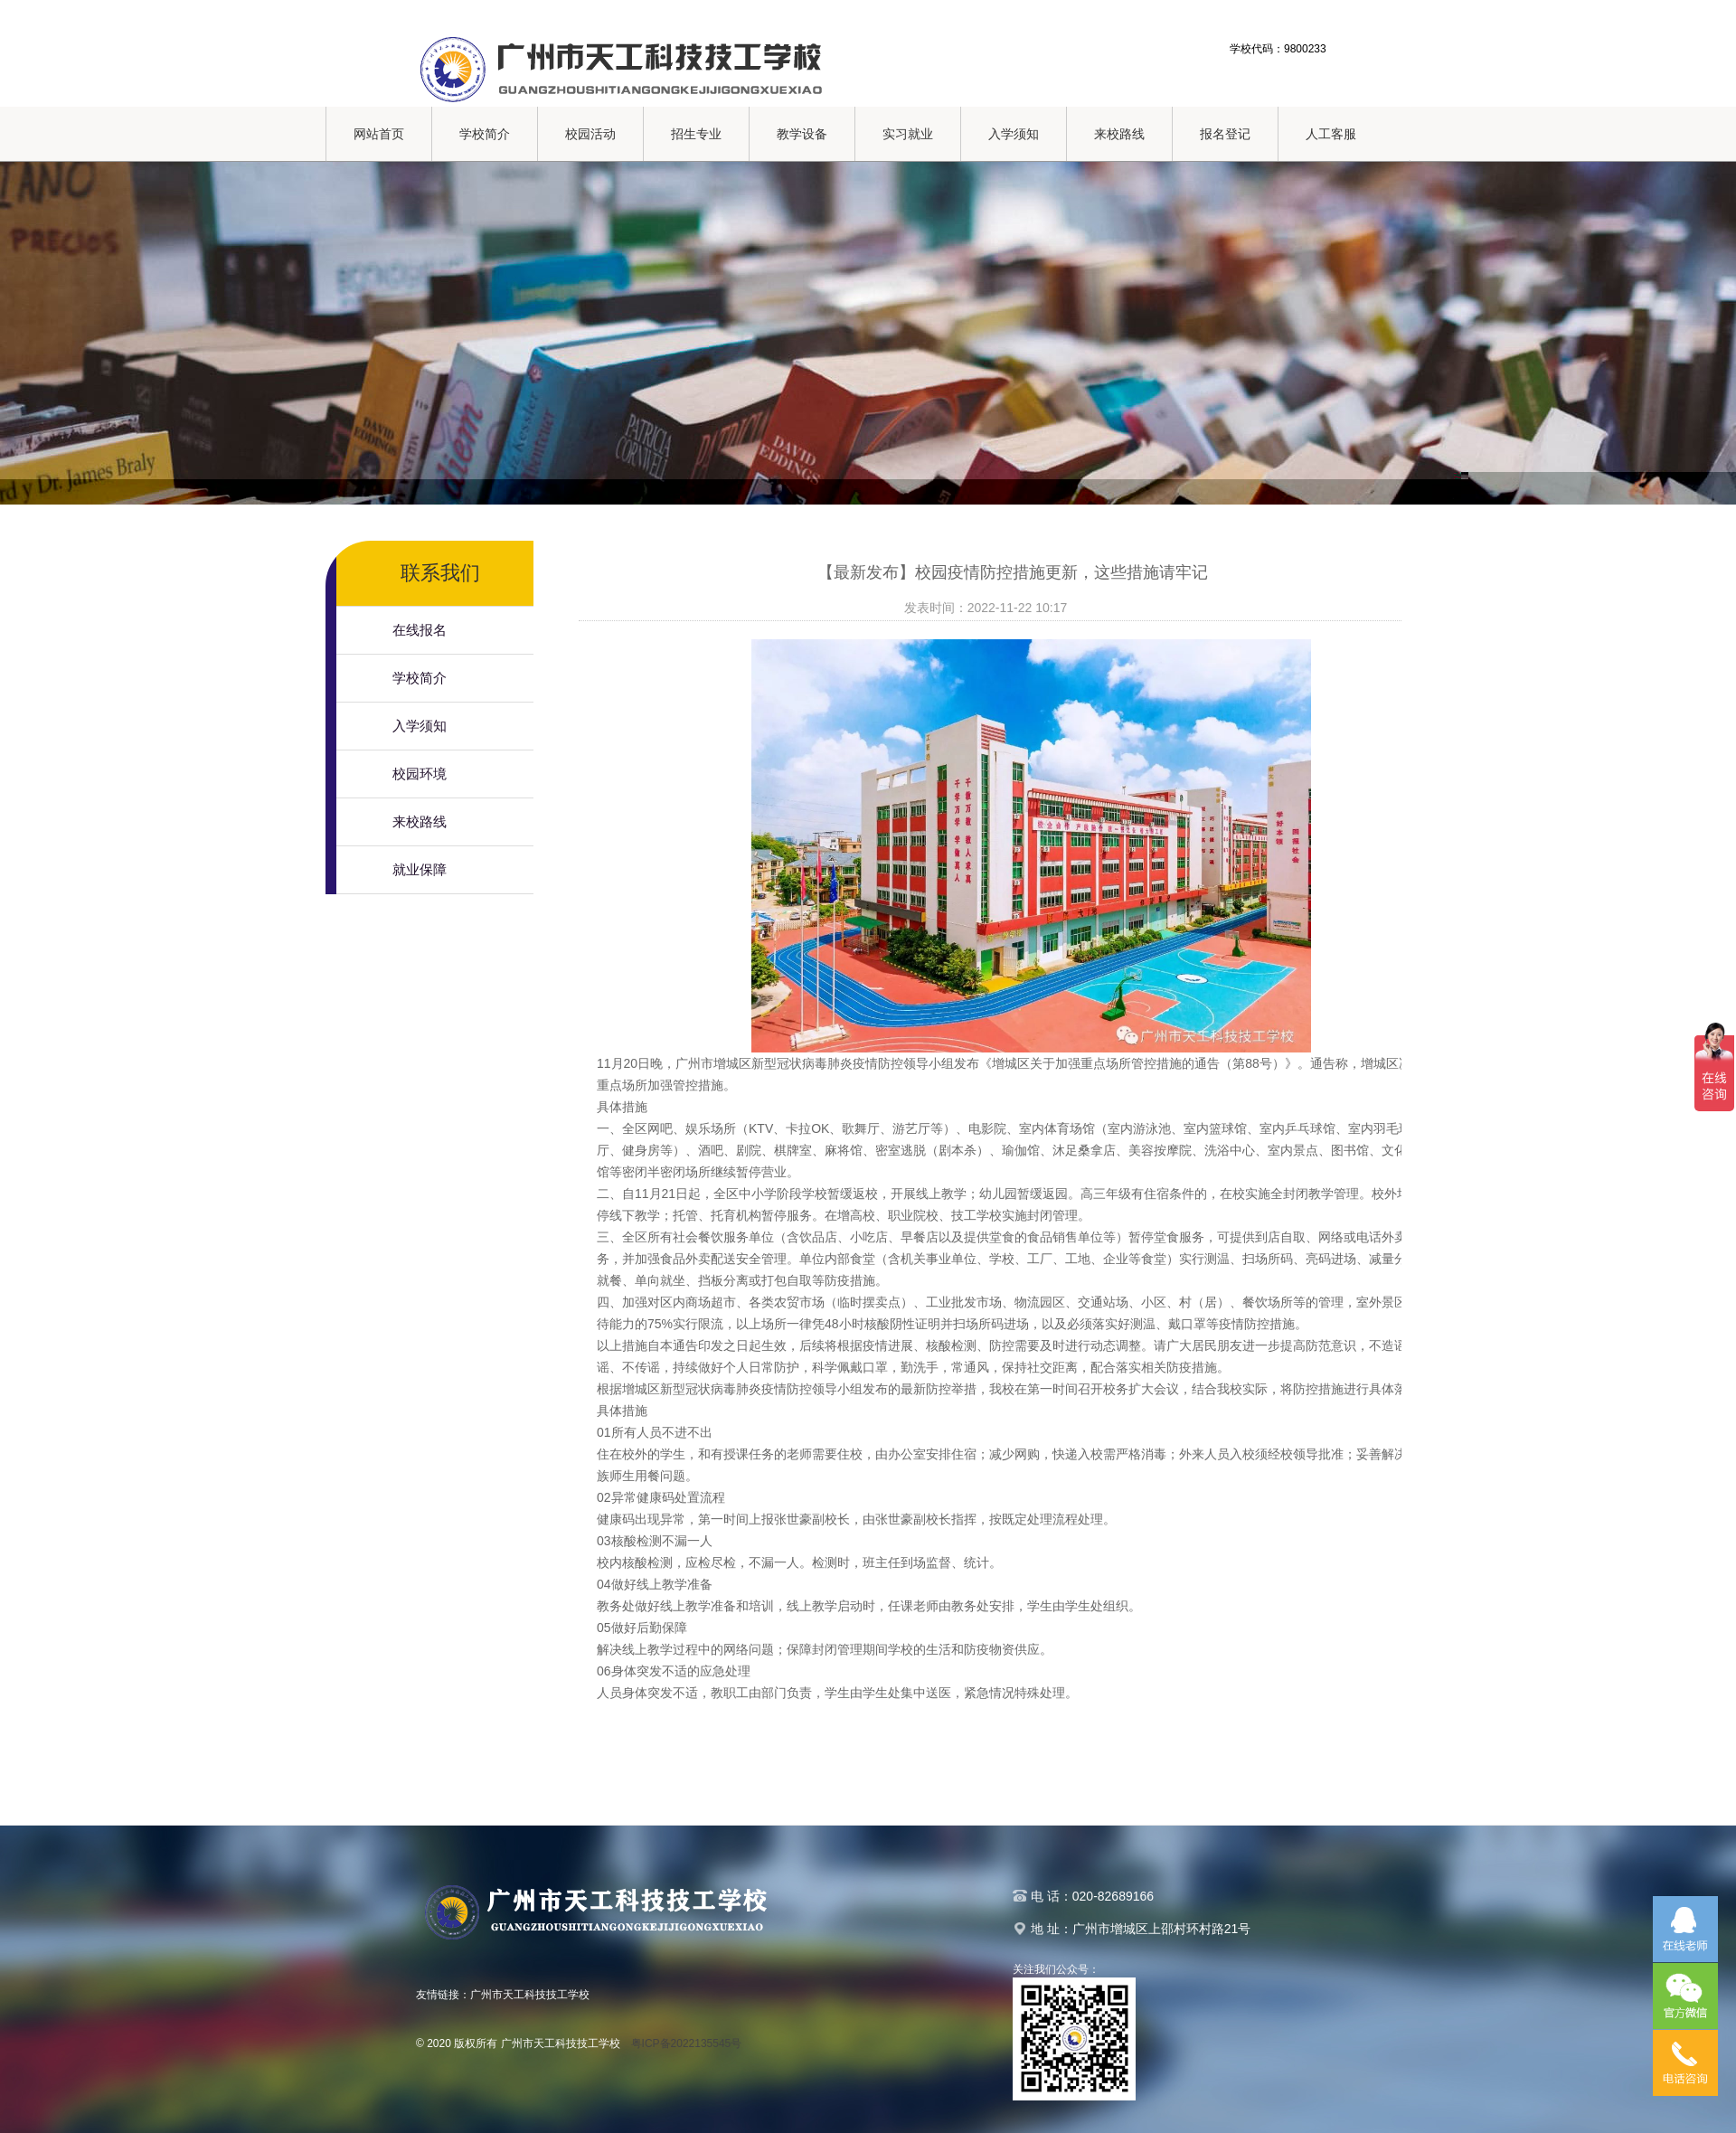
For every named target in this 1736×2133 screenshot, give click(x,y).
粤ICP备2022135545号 (686, 2043)
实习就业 (907, 134)
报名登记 (1225, 134)
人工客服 (1331, 134)
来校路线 (1119, 134)
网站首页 (379, 134)
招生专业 (696, 134)
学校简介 (484, 134)
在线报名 (419, 629)
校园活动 (590, 134)
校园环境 (419, 773)
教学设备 (802, 134)
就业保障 (419, 869)
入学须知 (1013, 134)
